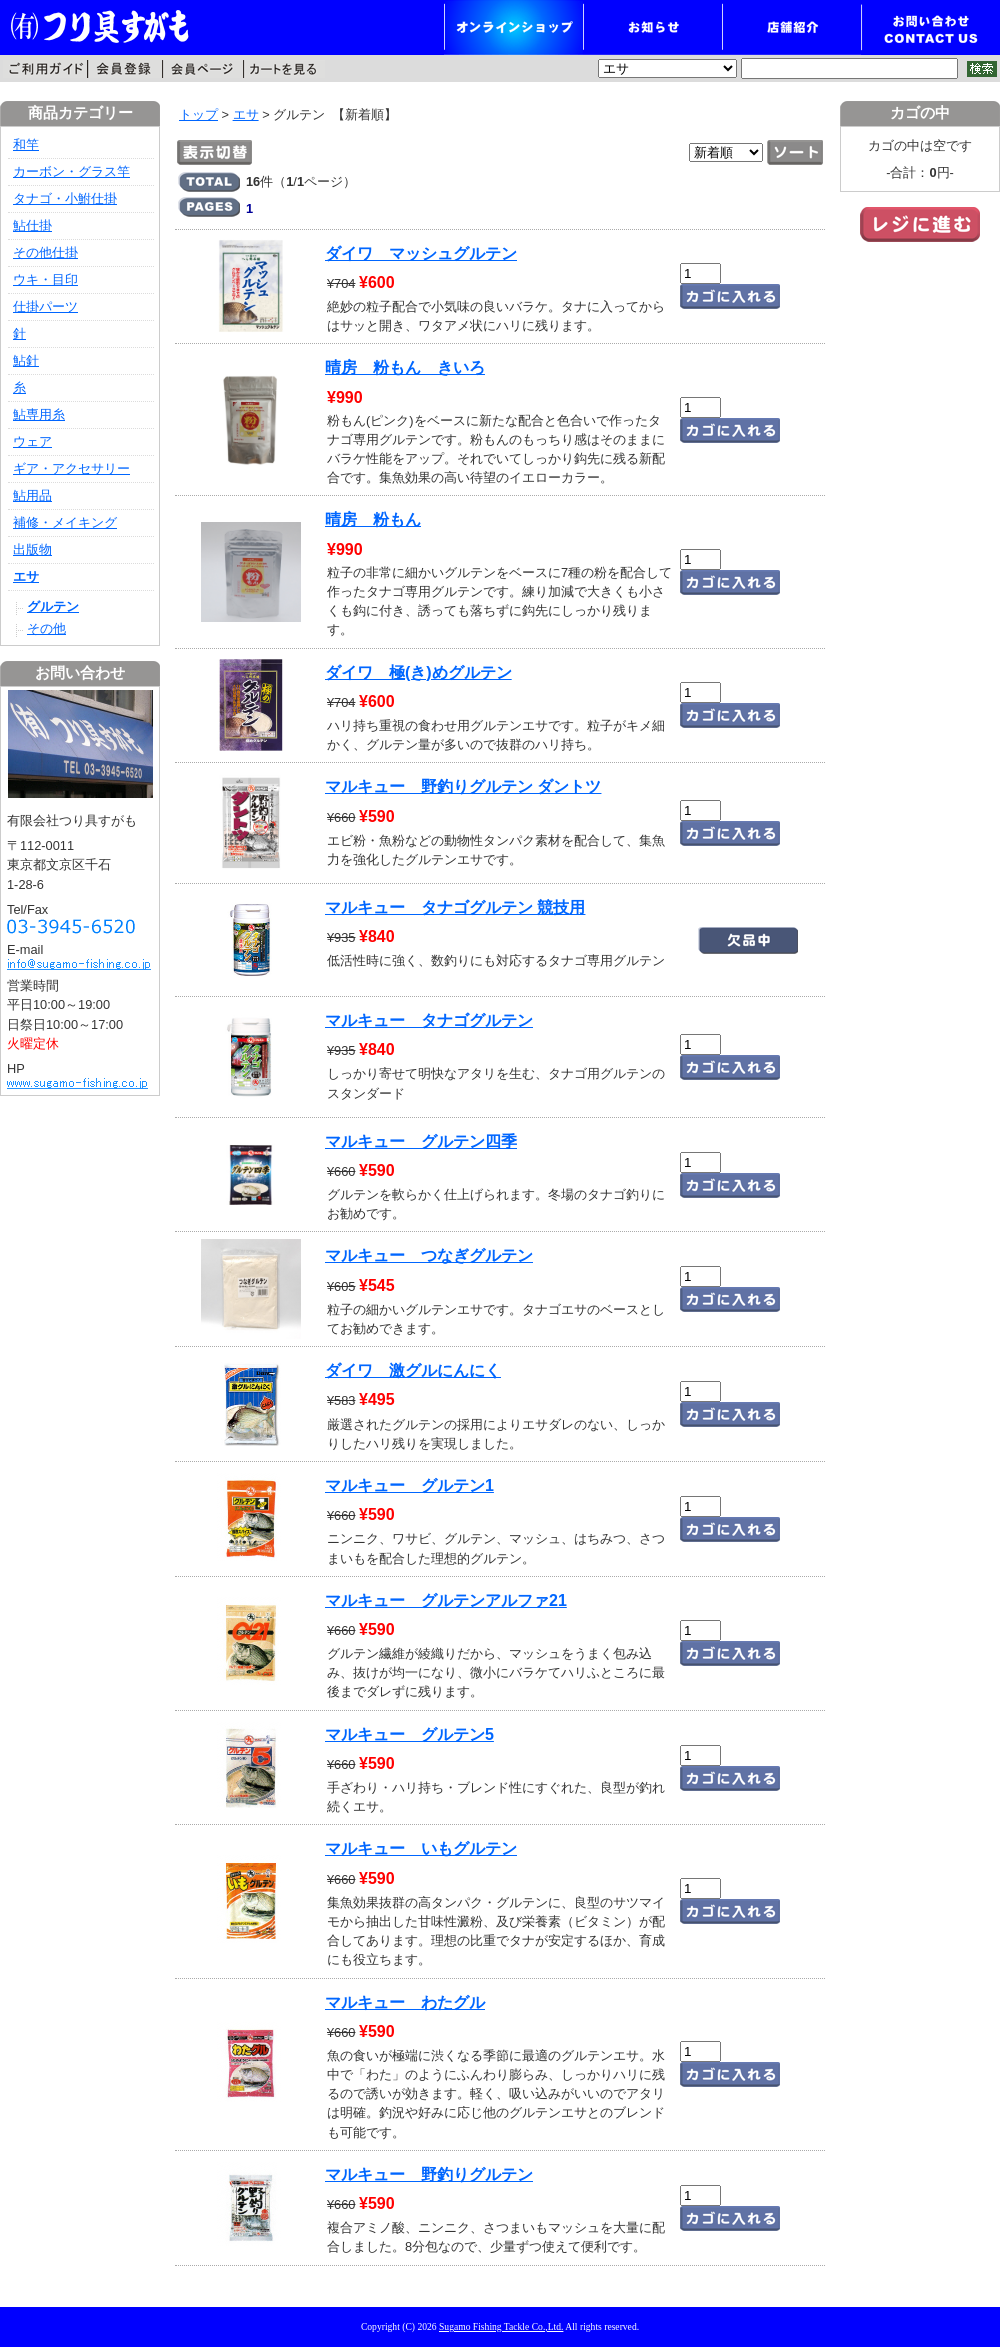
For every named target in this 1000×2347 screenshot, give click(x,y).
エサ (246, 114)
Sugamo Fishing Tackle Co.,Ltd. (501, 2326)
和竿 (26, 144)
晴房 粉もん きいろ (405, 367)
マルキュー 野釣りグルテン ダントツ (463, 786)
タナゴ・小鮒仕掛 (65, 198)
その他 (46, 628)
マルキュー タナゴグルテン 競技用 (455, 907)
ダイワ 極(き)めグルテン (418, 672)
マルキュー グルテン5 (409, 1734)
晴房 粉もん (373, 519)
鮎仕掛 (32, 225)
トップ (198, 114)
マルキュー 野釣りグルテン (429, 2174)
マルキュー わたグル (405, 2002)
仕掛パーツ (45, 306)
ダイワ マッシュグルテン (421, 253)
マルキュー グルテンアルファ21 (446, 1600)
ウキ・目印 (45, 279)
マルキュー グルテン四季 (421, 1141)
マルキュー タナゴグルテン (429, 1020)
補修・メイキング (65, 522)
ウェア (32, 441)
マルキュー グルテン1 (409, 1485)
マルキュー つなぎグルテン (429, 1255)
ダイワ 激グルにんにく (413, 1370)
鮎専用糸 (39, 414)
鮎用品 (32, 495)
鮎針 (26, 360)
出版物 (32, 549)
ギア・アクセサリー (71, 468)
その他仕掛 (45, 252)
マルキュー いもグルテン (421, 1848)
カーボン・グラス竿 (71, 171)
